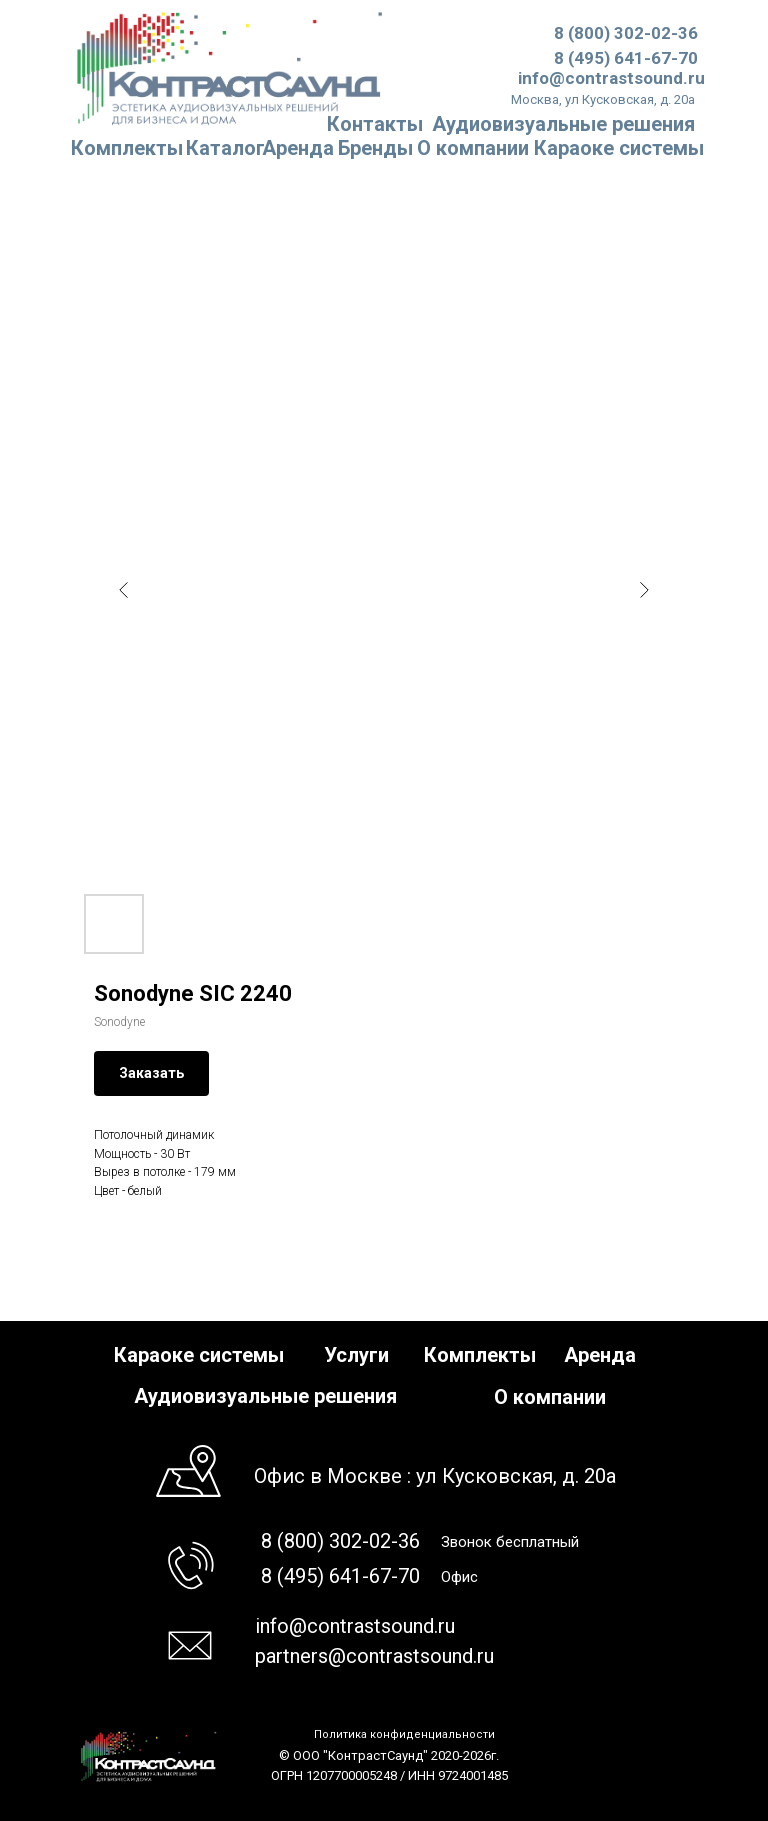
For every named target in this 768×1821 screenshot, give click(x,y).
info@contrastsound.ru (611, 78)
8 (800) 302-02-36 (626, 33)
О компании (473, 148)
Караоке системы (619, 148)
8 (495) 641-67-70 (626, 58)
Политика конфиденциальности (404, 1734)
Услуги (356, 1355)
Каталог (225, 148)
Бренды (375, 148)
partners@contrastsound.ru (374, 1656)
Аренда (298, 148)
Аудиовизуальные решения (265, 1396)
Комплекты (127, 148)
